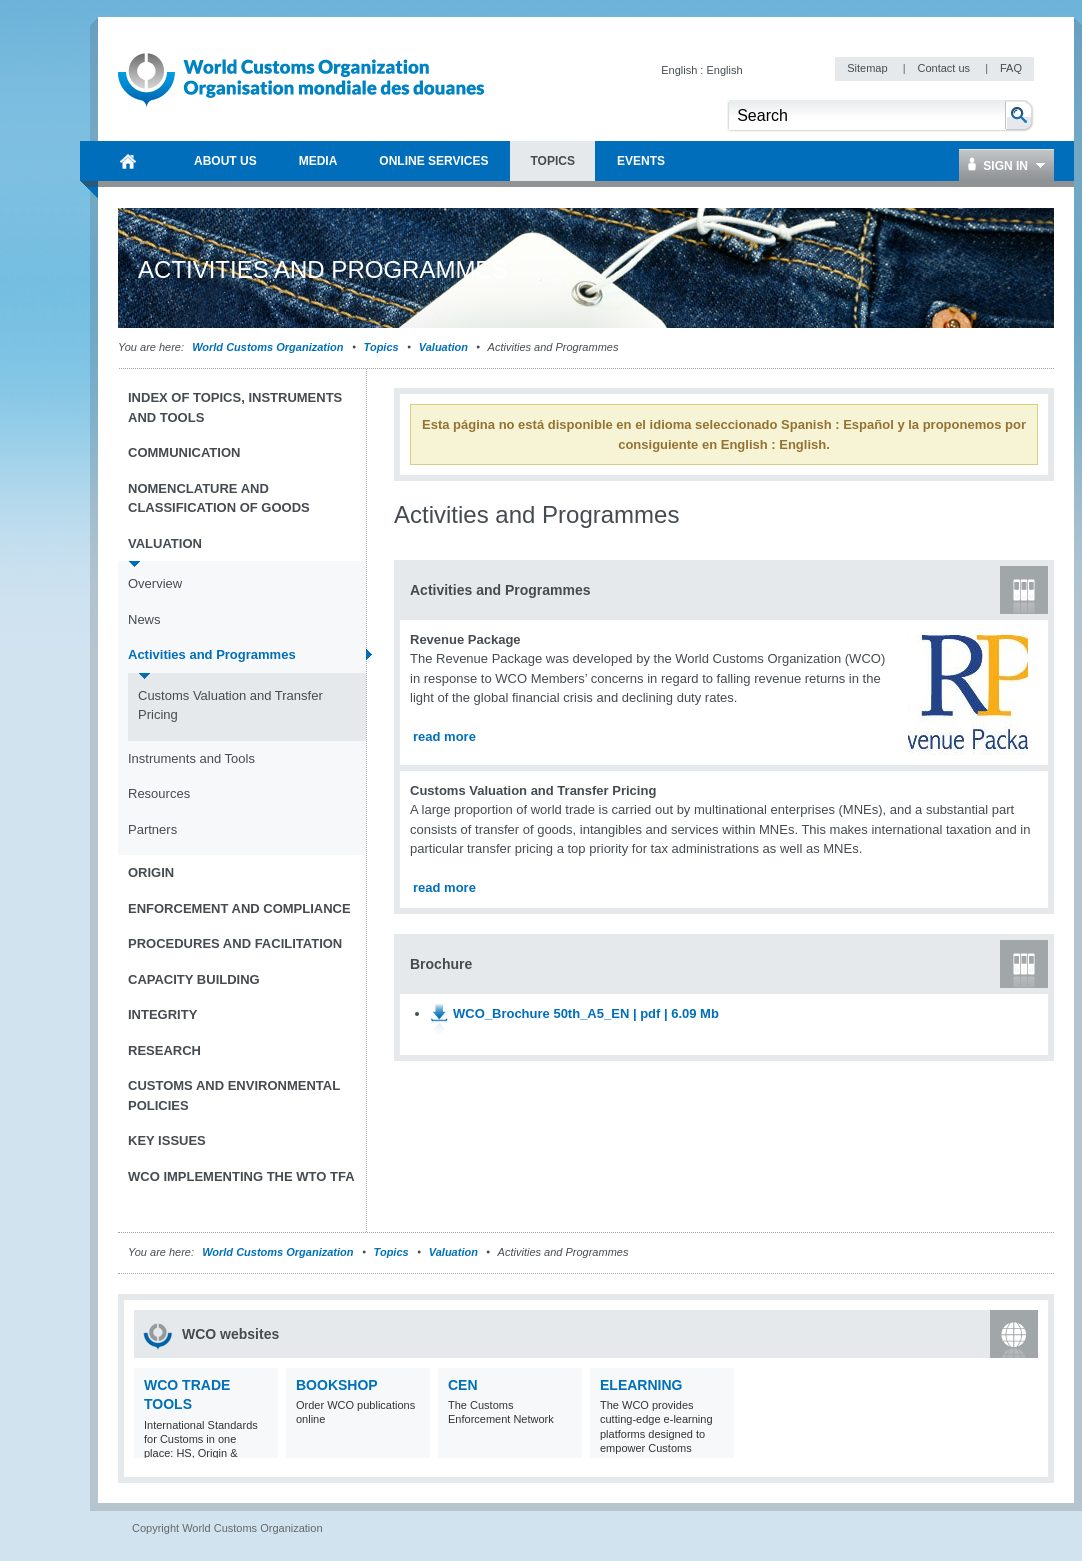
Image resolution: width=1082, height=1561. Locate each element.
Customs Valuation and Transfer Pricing (230, 705)
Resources (159, 793)
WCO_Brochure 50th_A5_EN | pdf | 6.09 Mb (586, 1013)
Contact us (945, 68)
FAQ (1011, 68)
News (144, 619)
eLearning (641, 1385)
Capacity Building (194, 979)
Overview (155, 583)
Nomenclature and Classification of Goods (219, 498)
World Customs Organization (269, 347)
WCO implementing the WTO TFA (241, 1176)
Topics (381, 347)
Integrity (162, 1014)
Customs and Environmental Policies (234, 1095)
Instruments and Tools (191, 758)
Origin (151, 872)
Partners (152, 829)
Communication (184, 452)
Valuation (443, 347)
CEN (463, 1385)
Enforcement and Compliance (239, 908)
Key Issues (167, 1140)
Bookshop (337, 1385)
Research (164, 1050)
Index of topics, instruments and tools (235, 407)
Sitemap (868, 68)
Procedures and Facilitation (235, 943)
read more (444, 736)
